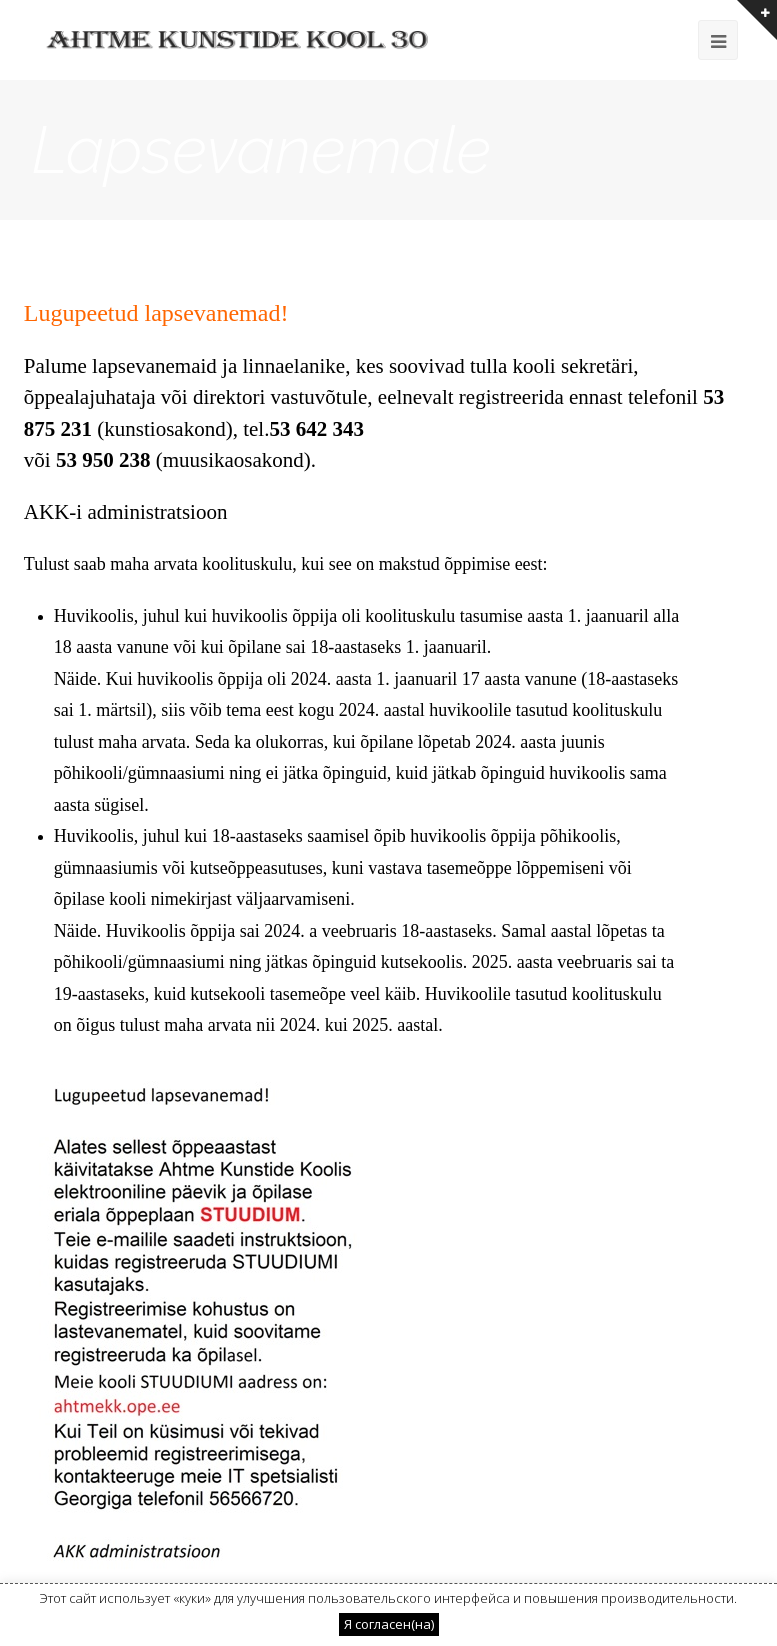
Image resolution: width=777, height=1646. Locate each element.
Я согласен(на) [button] (389, 1624)
